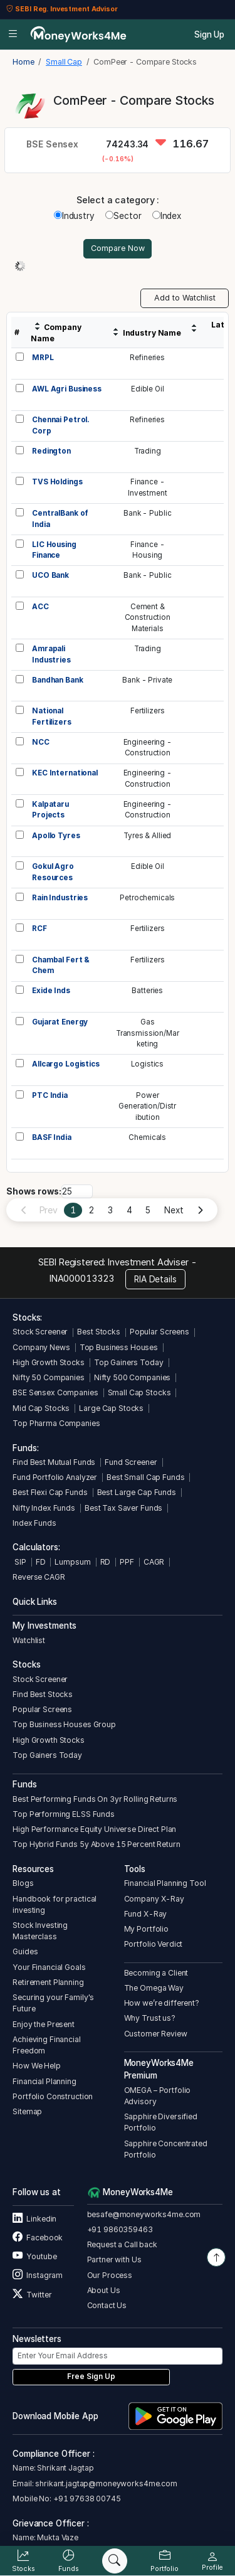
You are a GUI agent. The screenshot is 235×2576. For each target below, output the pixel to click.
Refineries (147, 357)
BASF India (51, 1137)
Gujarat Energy (60, 1022)
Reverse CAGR (39, 1577)
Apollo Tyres (56, 835)
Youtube (34, 2256)
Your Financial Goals (49, 1967)
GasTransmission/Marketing (147, 1033)
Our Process (110, 2275)
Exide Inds (51, 990)
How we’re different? (161, 2003)
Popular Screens (159, 1331)
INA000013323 (82, 1278)
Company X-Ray (154, 1898)
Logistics (147, 1064)
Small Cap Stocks (139, 1392)
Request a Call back (122, 2244)
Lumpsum (72, 1562)
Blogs (23, 1883)
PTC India (50, 1095)
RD (105, 1562)
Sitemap (27, 2111)
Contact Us (107, 2305)
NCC (41, 742)
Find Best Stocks (43, 1694)
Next (173, 1210)
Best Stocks (98, 1331)
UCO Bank (50, 575)
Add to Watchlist (185, 297)
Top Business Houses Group (64, 1724)
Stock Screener (40, 1331)
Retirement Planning (48, 1982)
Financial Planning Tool (165, 1883)
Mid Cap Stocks (41, 1408)
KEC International (65, 773)
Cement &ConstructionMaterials (147, 617)
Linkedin (34, 2218)
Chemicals (147, 1137)
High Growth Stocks (49, 1362)
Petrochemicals (147, 897)
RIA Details (155, 1279)
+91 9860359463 (120, 2229)
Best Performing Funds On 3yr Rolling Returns (95, 1799)
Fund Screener (131, 1462)
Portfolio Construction (53, 2096)
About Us (103, 2290)
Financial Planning (44, 2081)
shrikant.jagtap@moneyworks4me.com (106, 2483)
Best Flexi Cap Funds (50, 1492)
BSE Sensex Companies (55, 1392)
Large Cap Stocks (111, 1408)
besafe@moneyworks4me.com (144, 2214)
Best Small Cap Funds (145, 1477)
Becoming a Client (156, 1972)
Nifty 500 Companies (132, 1377)
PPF (127, 1562)
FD (41, 1562)
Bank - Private (147, 680)
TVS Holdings (57, 481)
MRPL (42, 357)
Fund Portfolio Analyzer (55, 1477)
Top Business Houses (119, 1347)
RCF (39, 928)
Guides (25, 1951)
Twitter (32, 2294)
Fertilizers (147, 710)
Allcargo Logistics (66, 1064)
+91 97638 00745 (86, 2498)
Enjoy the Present (44, 2024)
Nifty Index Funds (44, 1508)
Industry (74, 216)
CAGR (154, 1562)
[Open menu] (12, 34)
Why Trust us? (149, 2018)
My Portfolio (146, 1929)
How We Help (37, 2065)
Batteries (147, 990)
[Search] (114, 2560)
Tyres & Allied (147, 835)
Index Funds (34, 1523)
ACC (40, 606)
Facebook (38, 2237)
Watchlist (29, 1640)
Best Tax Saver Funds (123, 1508)
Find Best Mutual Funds (54, 1462)
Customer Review (155, 2033)
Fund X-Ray (145, 1914)
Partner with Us (114, 2259)
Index (166, 216)
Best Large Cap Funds (136, 1492)
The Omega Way (154, 1988)
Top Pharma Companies (56, 1423)
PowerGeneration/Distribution (147, 1106)
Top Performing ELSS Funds (64, 1814)
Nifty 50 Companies (49, 1377)
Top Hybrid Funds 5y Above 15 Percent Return (96, 1844)
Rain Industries (60, 897)
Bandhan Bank (57, 680)
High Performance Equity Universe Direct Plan (94, 1829)
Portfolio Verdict (153, 1944)
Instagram (38, 2275)
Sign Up (209, 34)
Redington (51, 451)
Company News (41, 1347)
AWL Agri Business (67, 389)
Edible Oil (147, 389)
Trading (147, 451)
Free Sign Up (91, 2376)
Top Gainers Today (129, 1362)
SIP (19, 1562)
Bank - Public (147, 513)
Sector (123, 216)
